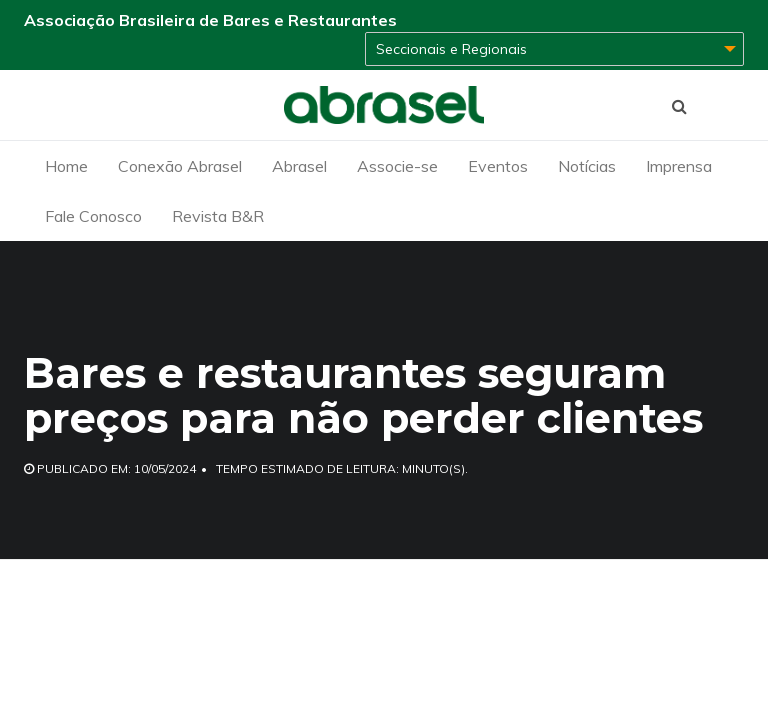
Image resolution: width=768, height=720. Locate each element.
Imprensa (679, 166)
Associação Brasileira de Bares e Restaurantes (210, 20)
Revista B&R (218, 216)
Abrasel (299, 166)
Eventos (498, 166)
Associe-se (397, 166)
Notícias (587, 166)
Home (66, 166)
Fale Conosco (93, 216)
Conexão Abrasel (180, 166)
